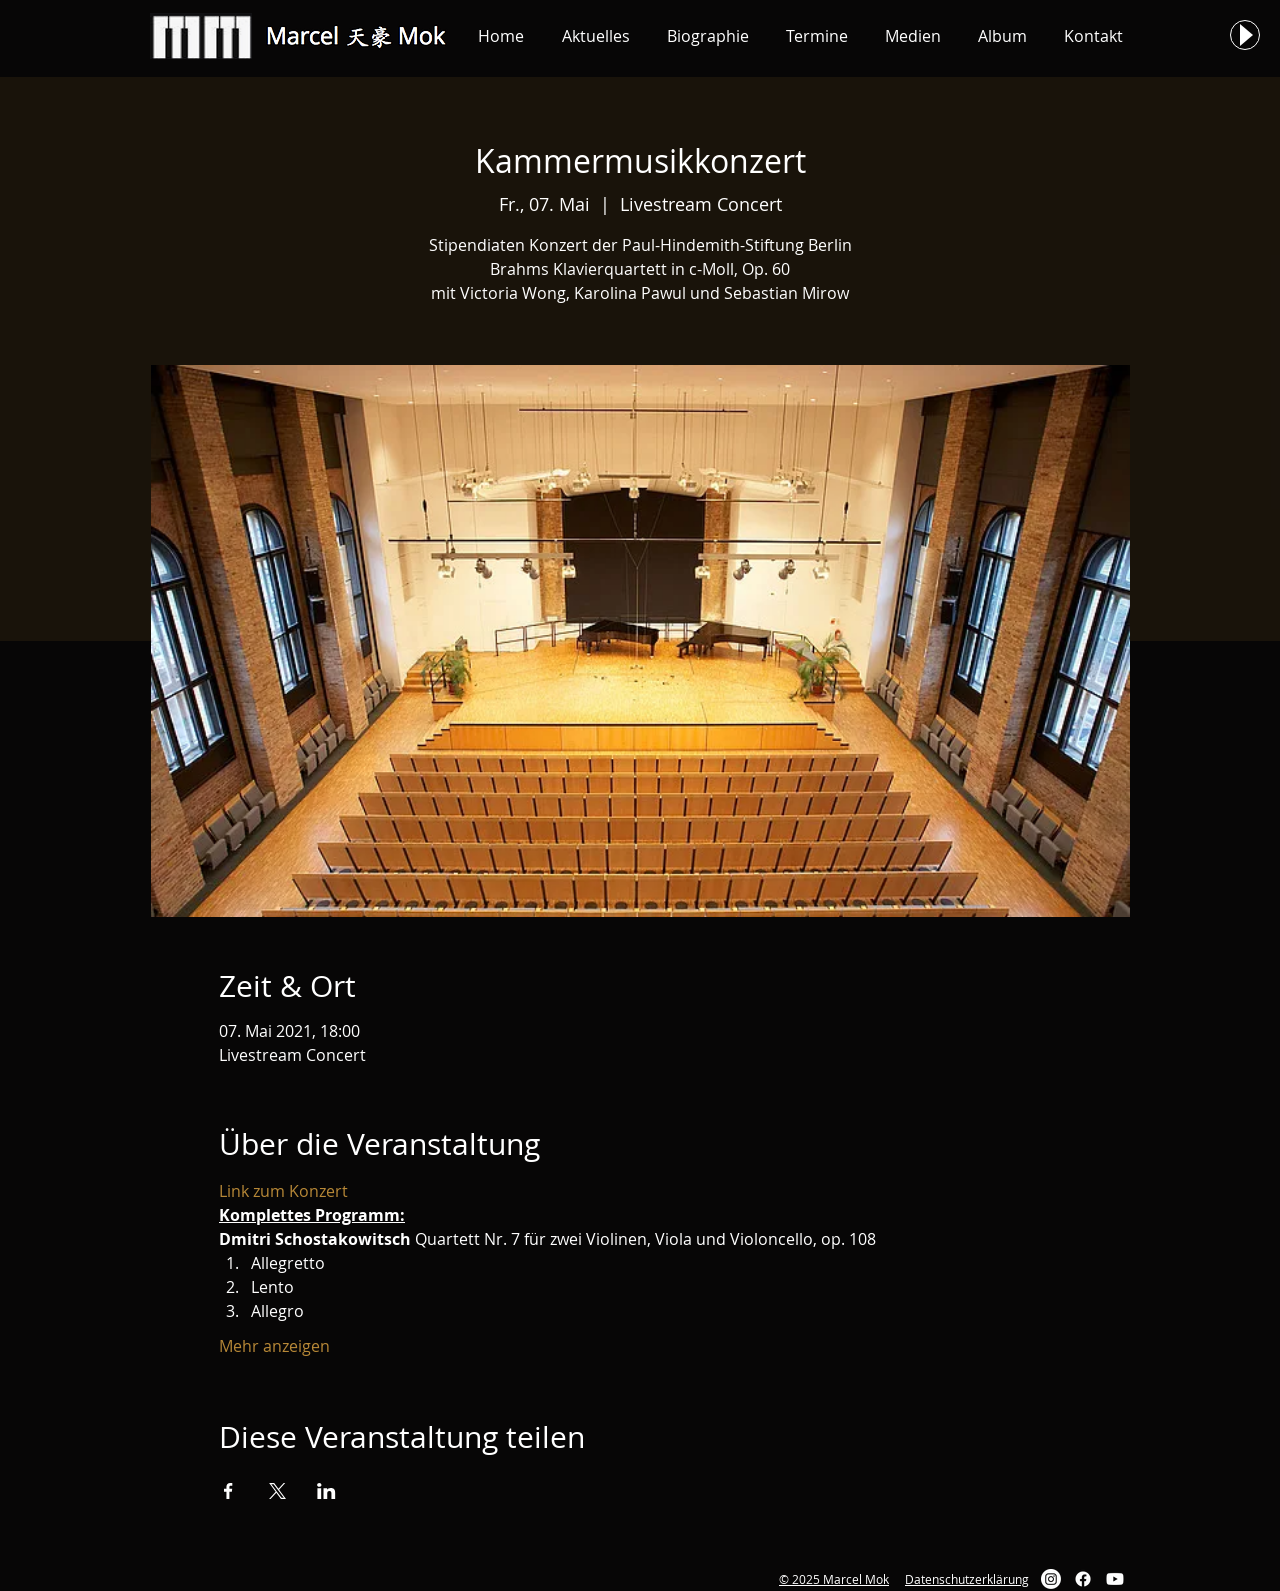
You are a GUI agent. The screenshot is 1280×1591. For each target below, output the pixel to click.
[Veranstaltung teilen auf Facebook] (228, 1491)
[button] (595, 36)
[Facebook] (1083, 1579)
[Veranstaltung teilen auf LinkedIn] (326, 1491)
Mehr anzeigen (274, 1346)
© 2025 (799, 1579)
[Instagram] (1051, 1579)
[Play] (1245, 35)
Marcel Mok (854, 1579)
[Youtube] (1115, 1579)
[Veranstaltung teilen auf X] (277, 1491)
